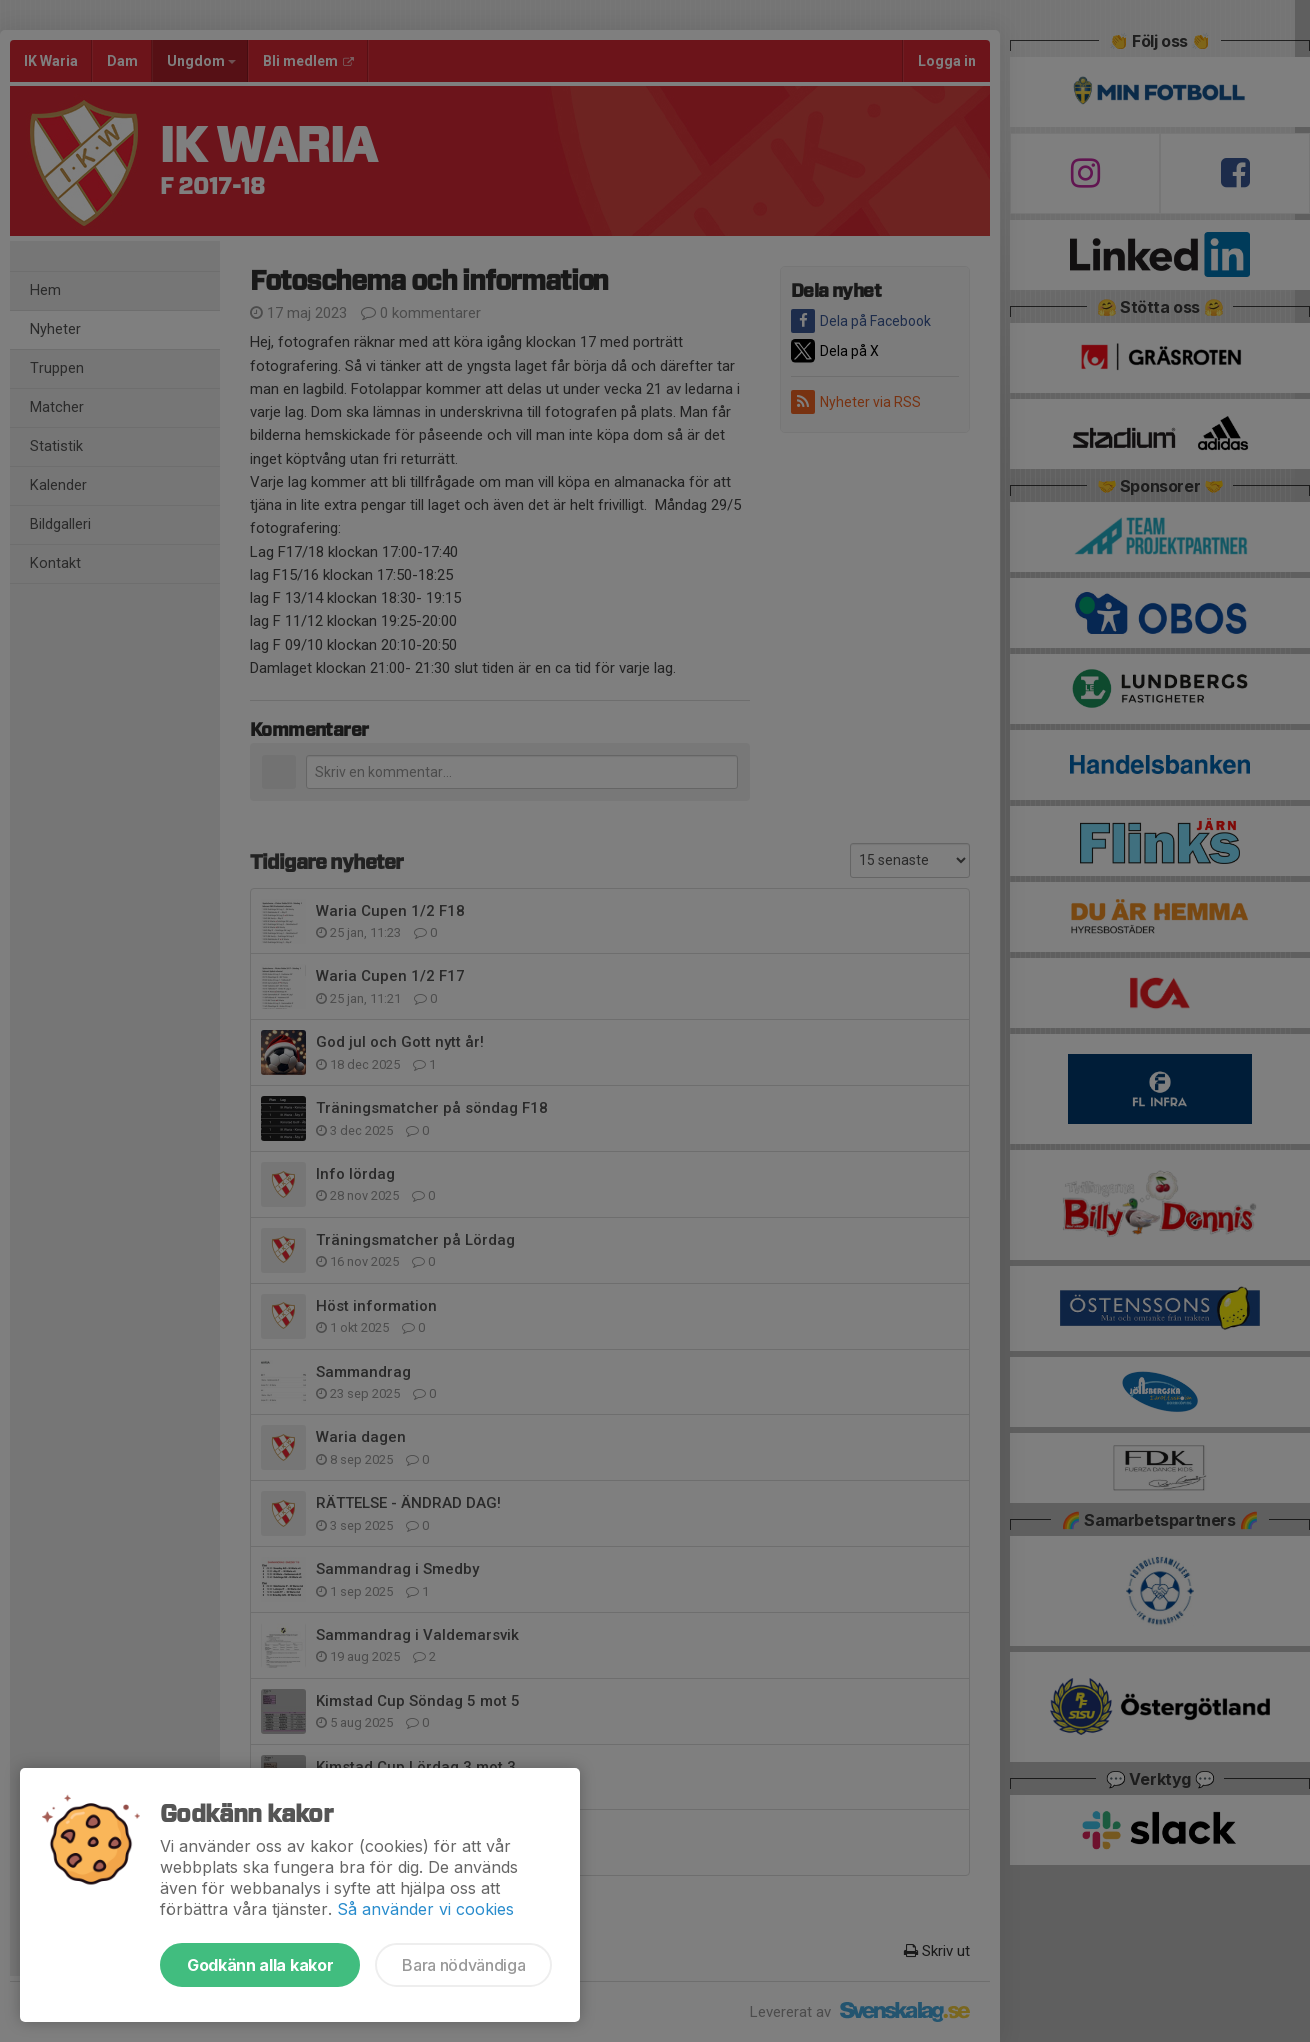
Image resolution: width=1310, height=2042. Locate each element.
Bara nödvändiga (463, 1965)
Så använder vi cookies (425, 1909)
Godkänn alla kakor (260, 1965)
